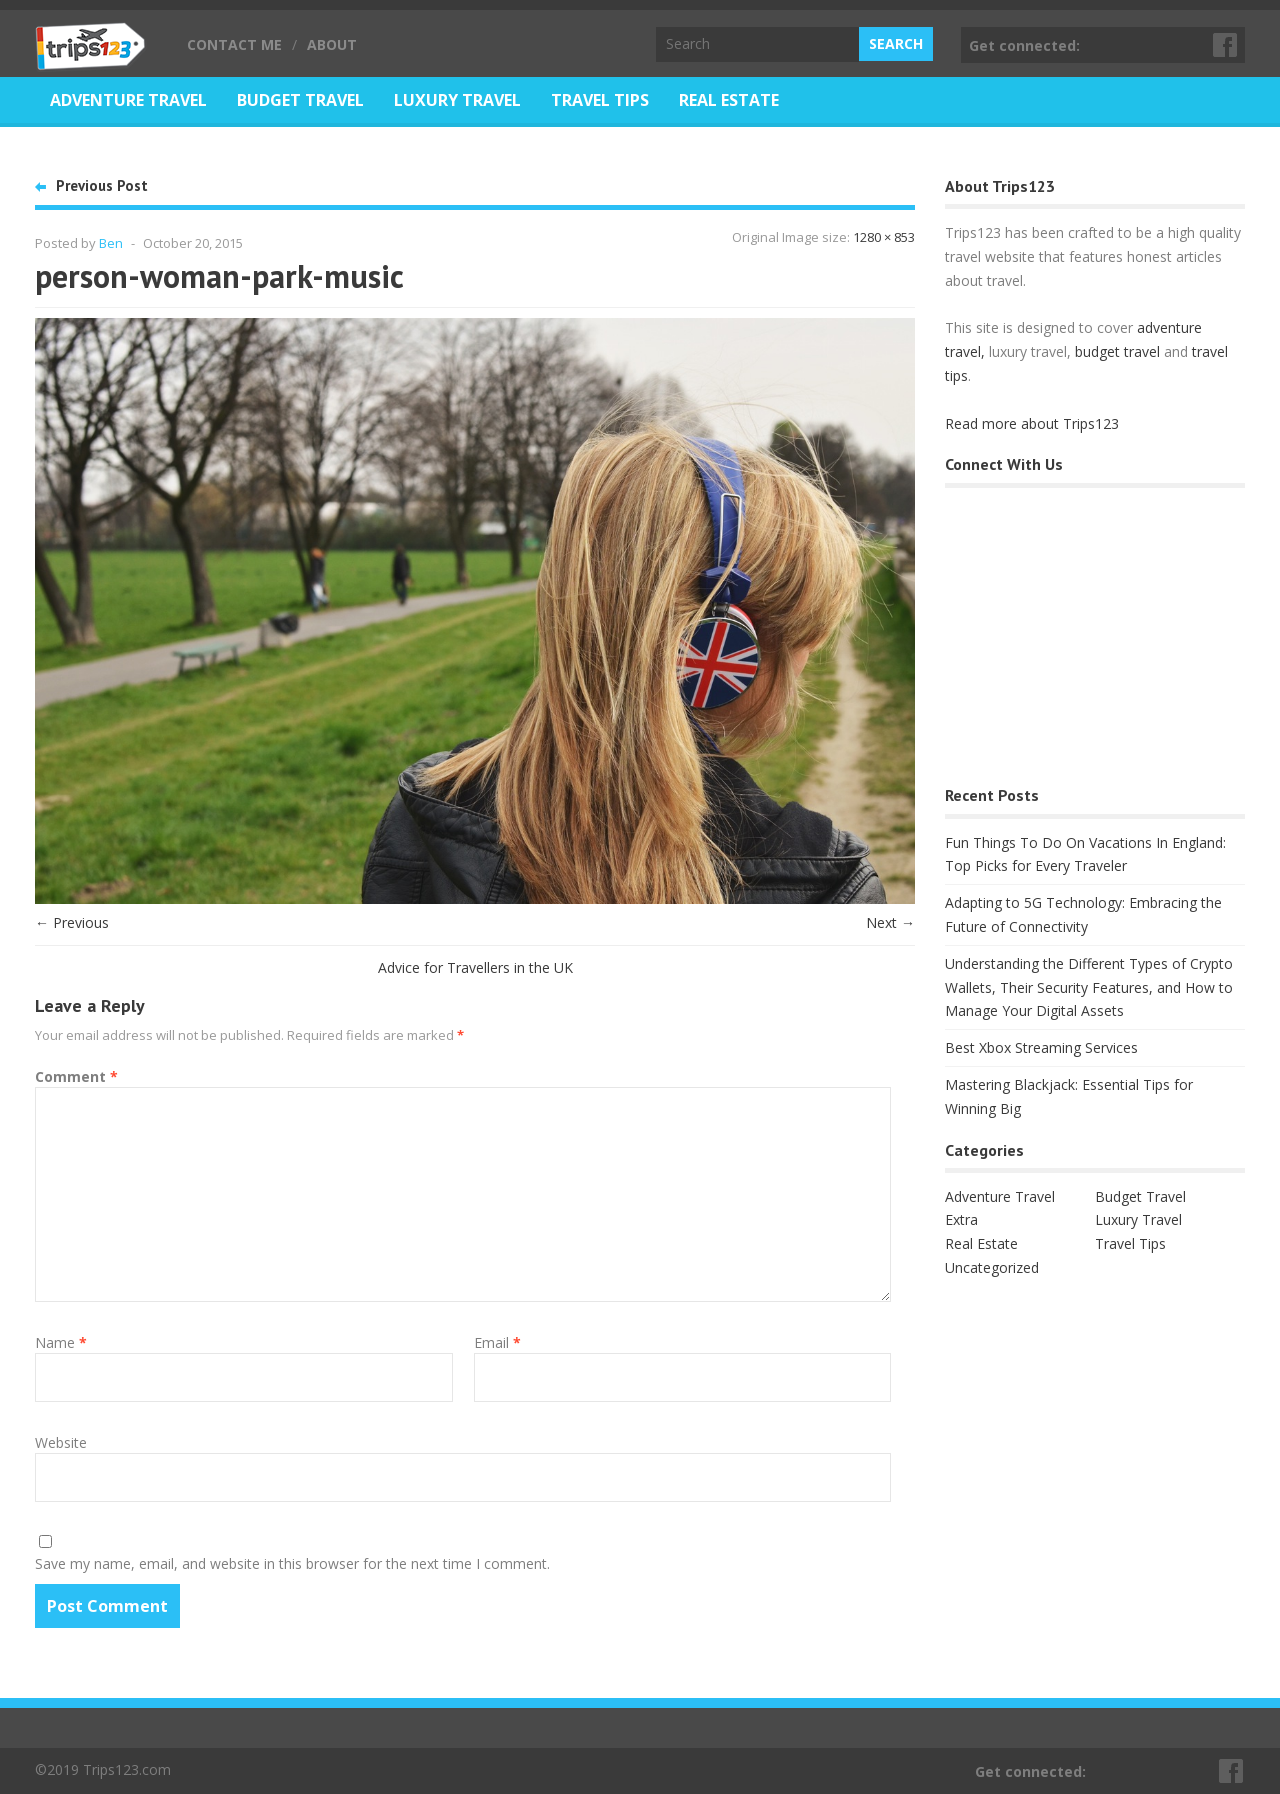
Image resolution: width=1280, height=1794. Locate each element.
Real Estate (729, 100)
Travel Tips (600, 100)
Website (61, 1442)
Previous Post (102, 185)
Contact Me (234, 44)
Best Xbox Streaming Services (1041, 1047)
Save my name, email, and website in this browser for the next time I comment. (292, 1563)
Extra (961, 1219)
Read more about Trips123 (1032, 423)
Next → (890, 922)
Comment (76, 1076)
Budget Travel (300, 100)
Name (61, 1342)
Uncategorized (992, 1267)
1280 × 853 (884, 237)
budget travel (1117, 351)
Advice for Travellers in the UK (475, 967)
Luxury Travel (457, 100)
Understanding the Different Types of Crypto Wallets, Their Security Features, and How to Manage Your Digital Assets (1089, 987)
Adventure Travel (128, 100)
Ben (111, 243)
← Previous (72, 922)
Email (497, 1342)
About (332, 44)
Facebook (1226, 45)
